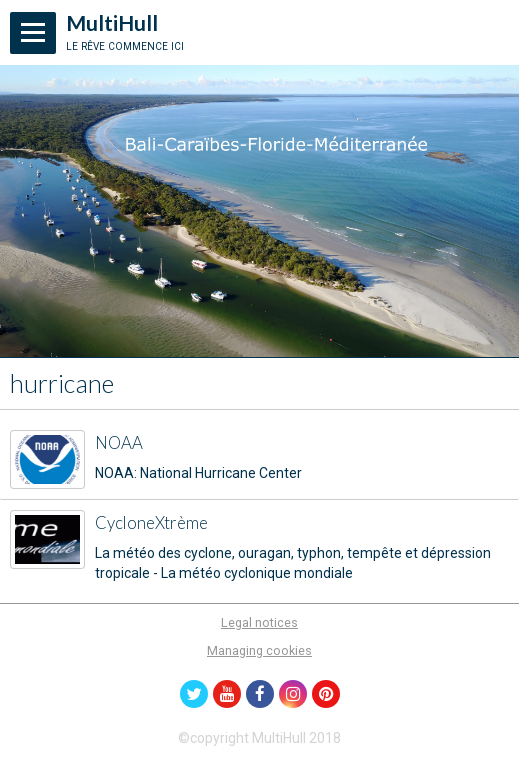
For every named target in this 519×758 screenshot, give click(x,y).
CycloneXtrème (151, 522)
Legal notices (259, 622)
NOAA (119, 442)
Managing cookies (259, 650)
